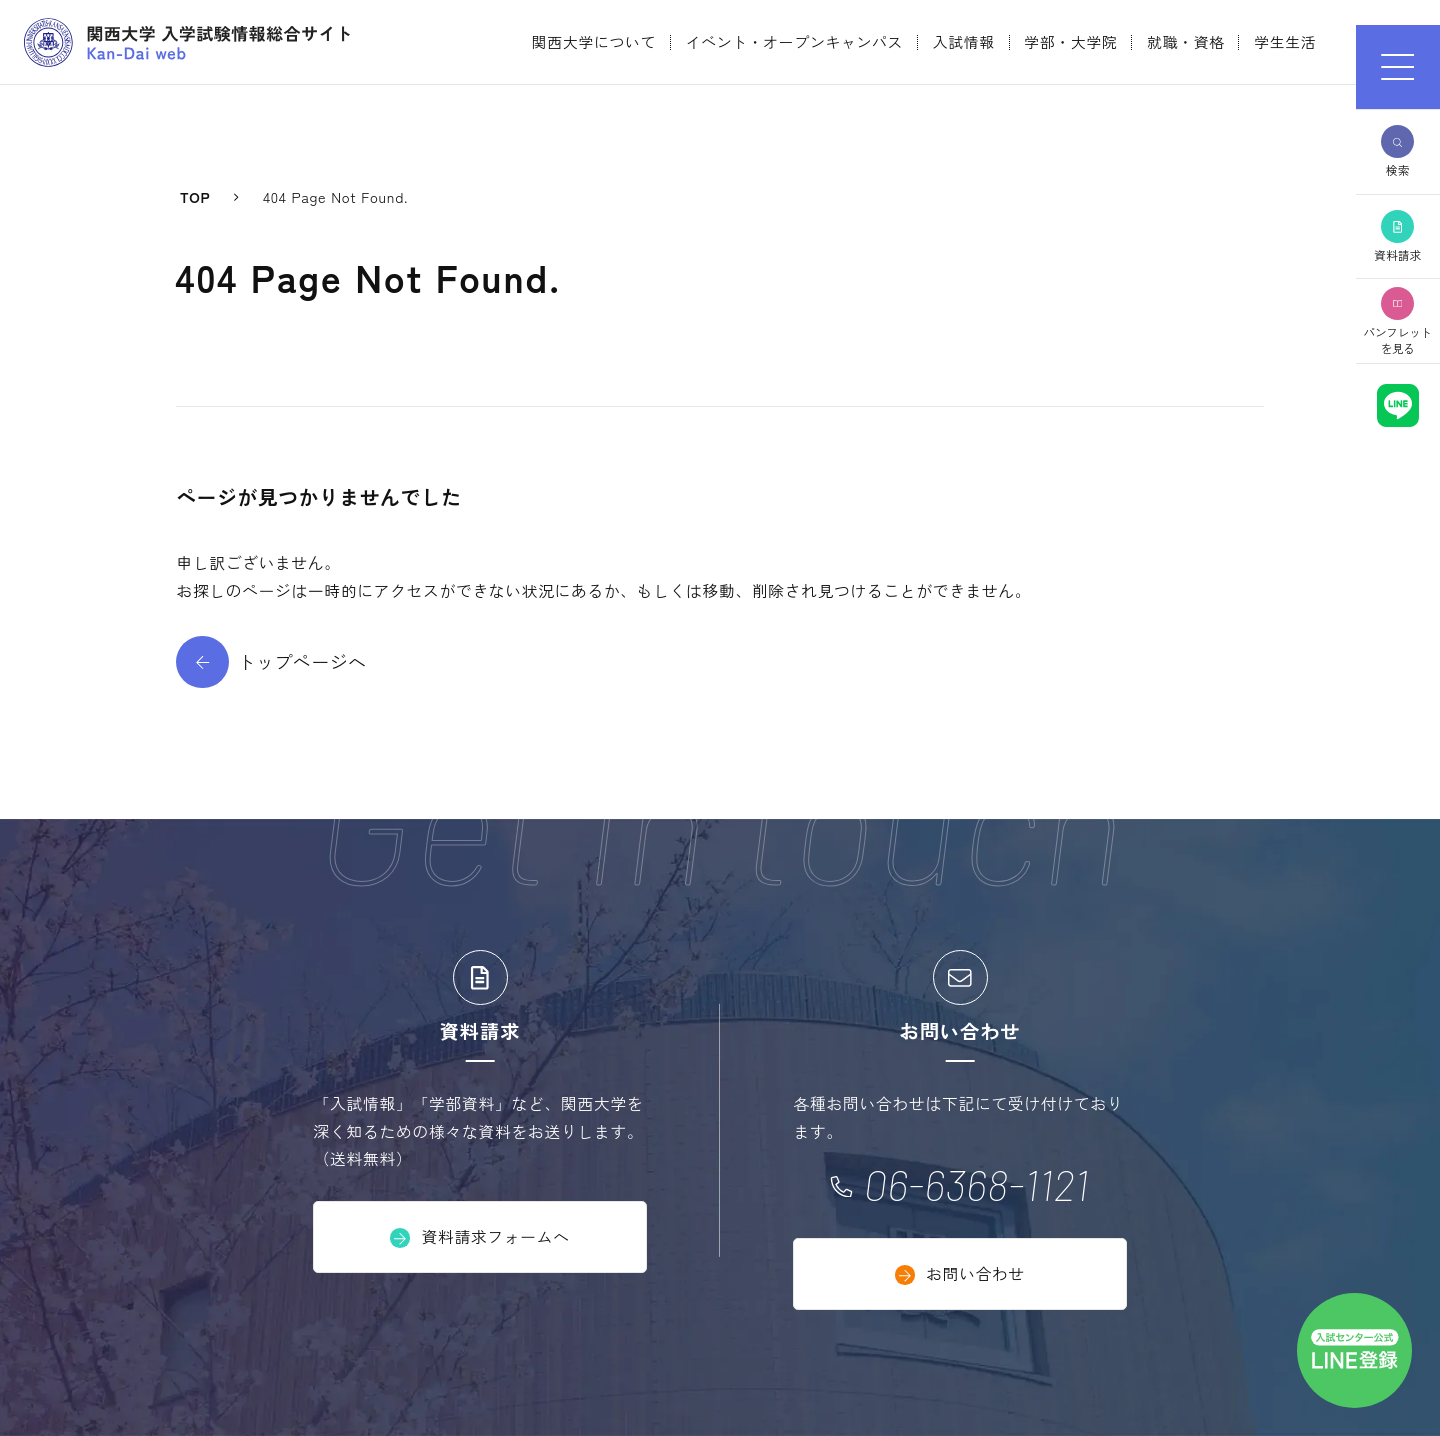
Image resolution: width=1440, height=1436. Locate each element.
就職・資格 (1186, 41)
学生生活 (1285, 41)
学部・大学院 (1070, 41)
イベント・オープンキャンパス (795, 41)
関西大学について (594, 41)
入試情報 (964, 41)
